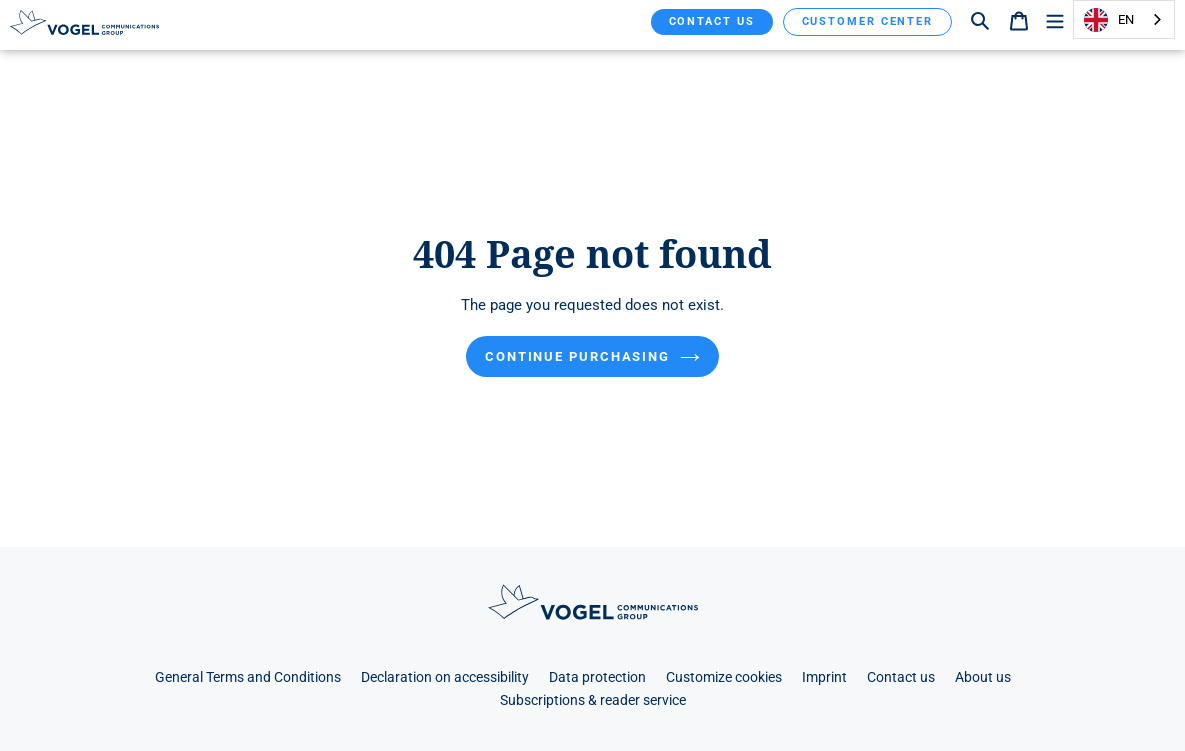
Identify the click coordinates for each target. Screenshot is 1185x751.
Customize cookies (724, 677)
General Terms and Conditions (248, 677)
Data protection (597, 677)
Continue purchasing (592, 356)
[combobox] (1124, 19)
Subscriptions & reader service (593, 700)
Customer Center (868, 21)
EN (1109, 20)
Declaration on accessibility (445, 677)
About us (983, 677)
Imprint (824, 677)
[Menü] (1055, 19)
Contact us (712, 21)
